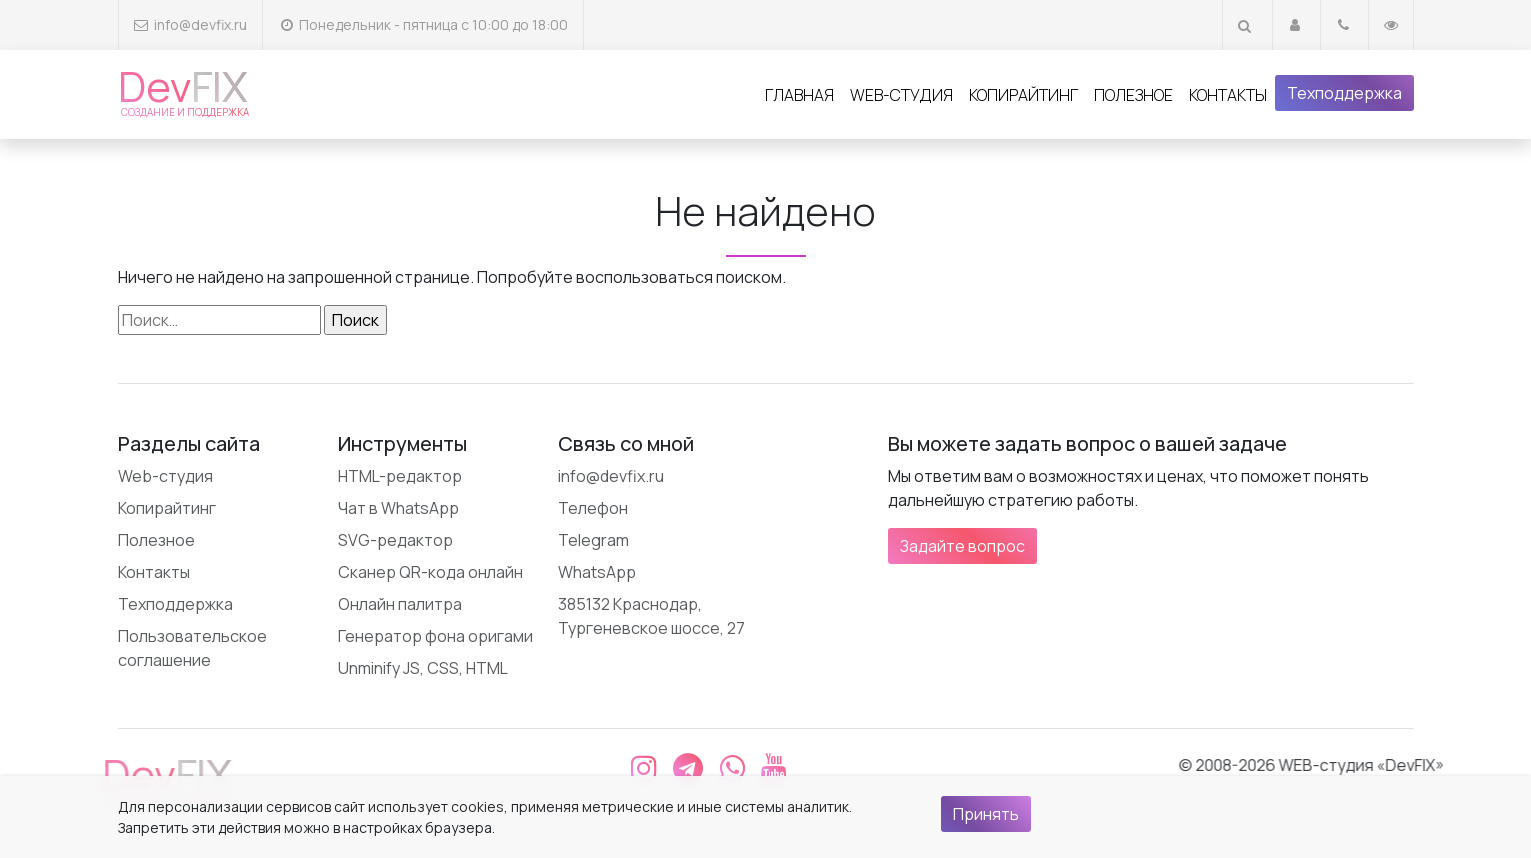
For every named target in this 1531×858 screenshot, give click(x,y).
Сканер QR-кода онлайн (430, 572)
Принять (986, 814)
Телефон (593, 508)
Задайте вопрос (962, 546)
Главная (799, 95)
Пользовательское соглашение (192, 648)
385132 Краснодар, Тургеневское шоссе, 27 (651, 616)
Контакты (1228, 95)
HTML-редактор (400, 476)
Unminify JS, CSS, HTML (423, 668)
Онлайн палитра (400, 604)
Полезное (1133, 95)
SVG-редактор (395, 540)
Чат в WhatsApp (398, 508)
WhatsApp (597, 572)
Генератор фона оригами (435, 636)
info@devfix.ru (200, 24)
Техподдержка (1344, 93)
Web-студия (901, 95)
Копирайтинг (1023, 95)
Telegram (593, 540)
